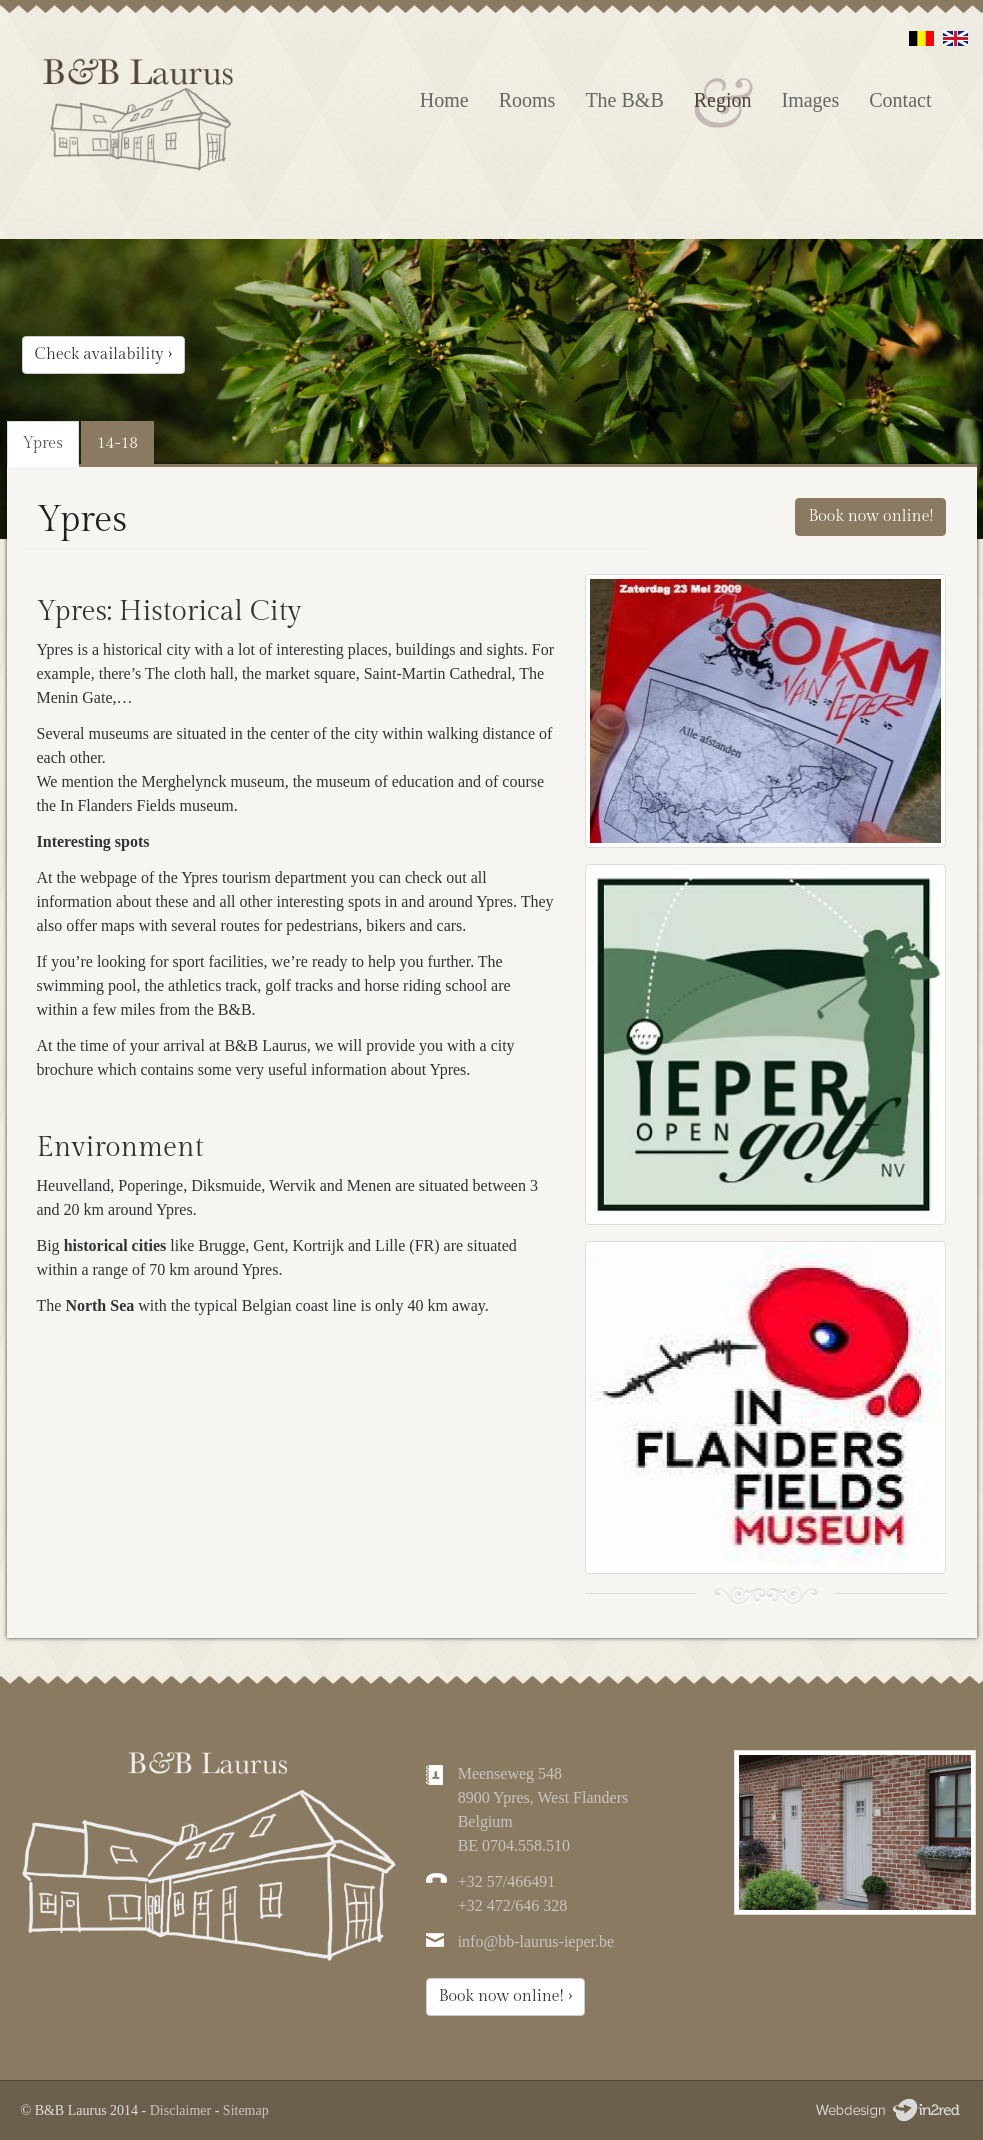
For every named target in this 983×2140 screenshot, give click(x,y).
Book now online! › (506, 1996)
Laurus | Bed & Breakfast (139, 120)
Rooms (527, 100)
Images (811, 100)
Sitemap (246, 2110)
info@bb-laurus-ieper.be (536, 1941)
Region (723, 100)
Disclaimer (180, 2110)
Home (444, 100)
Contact (900, 100)
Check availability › (104, 354)
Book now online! (870, 516)
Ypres (43, 443)
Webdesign (887, 2110)
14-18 (117, 443)
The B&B (624, 100)
